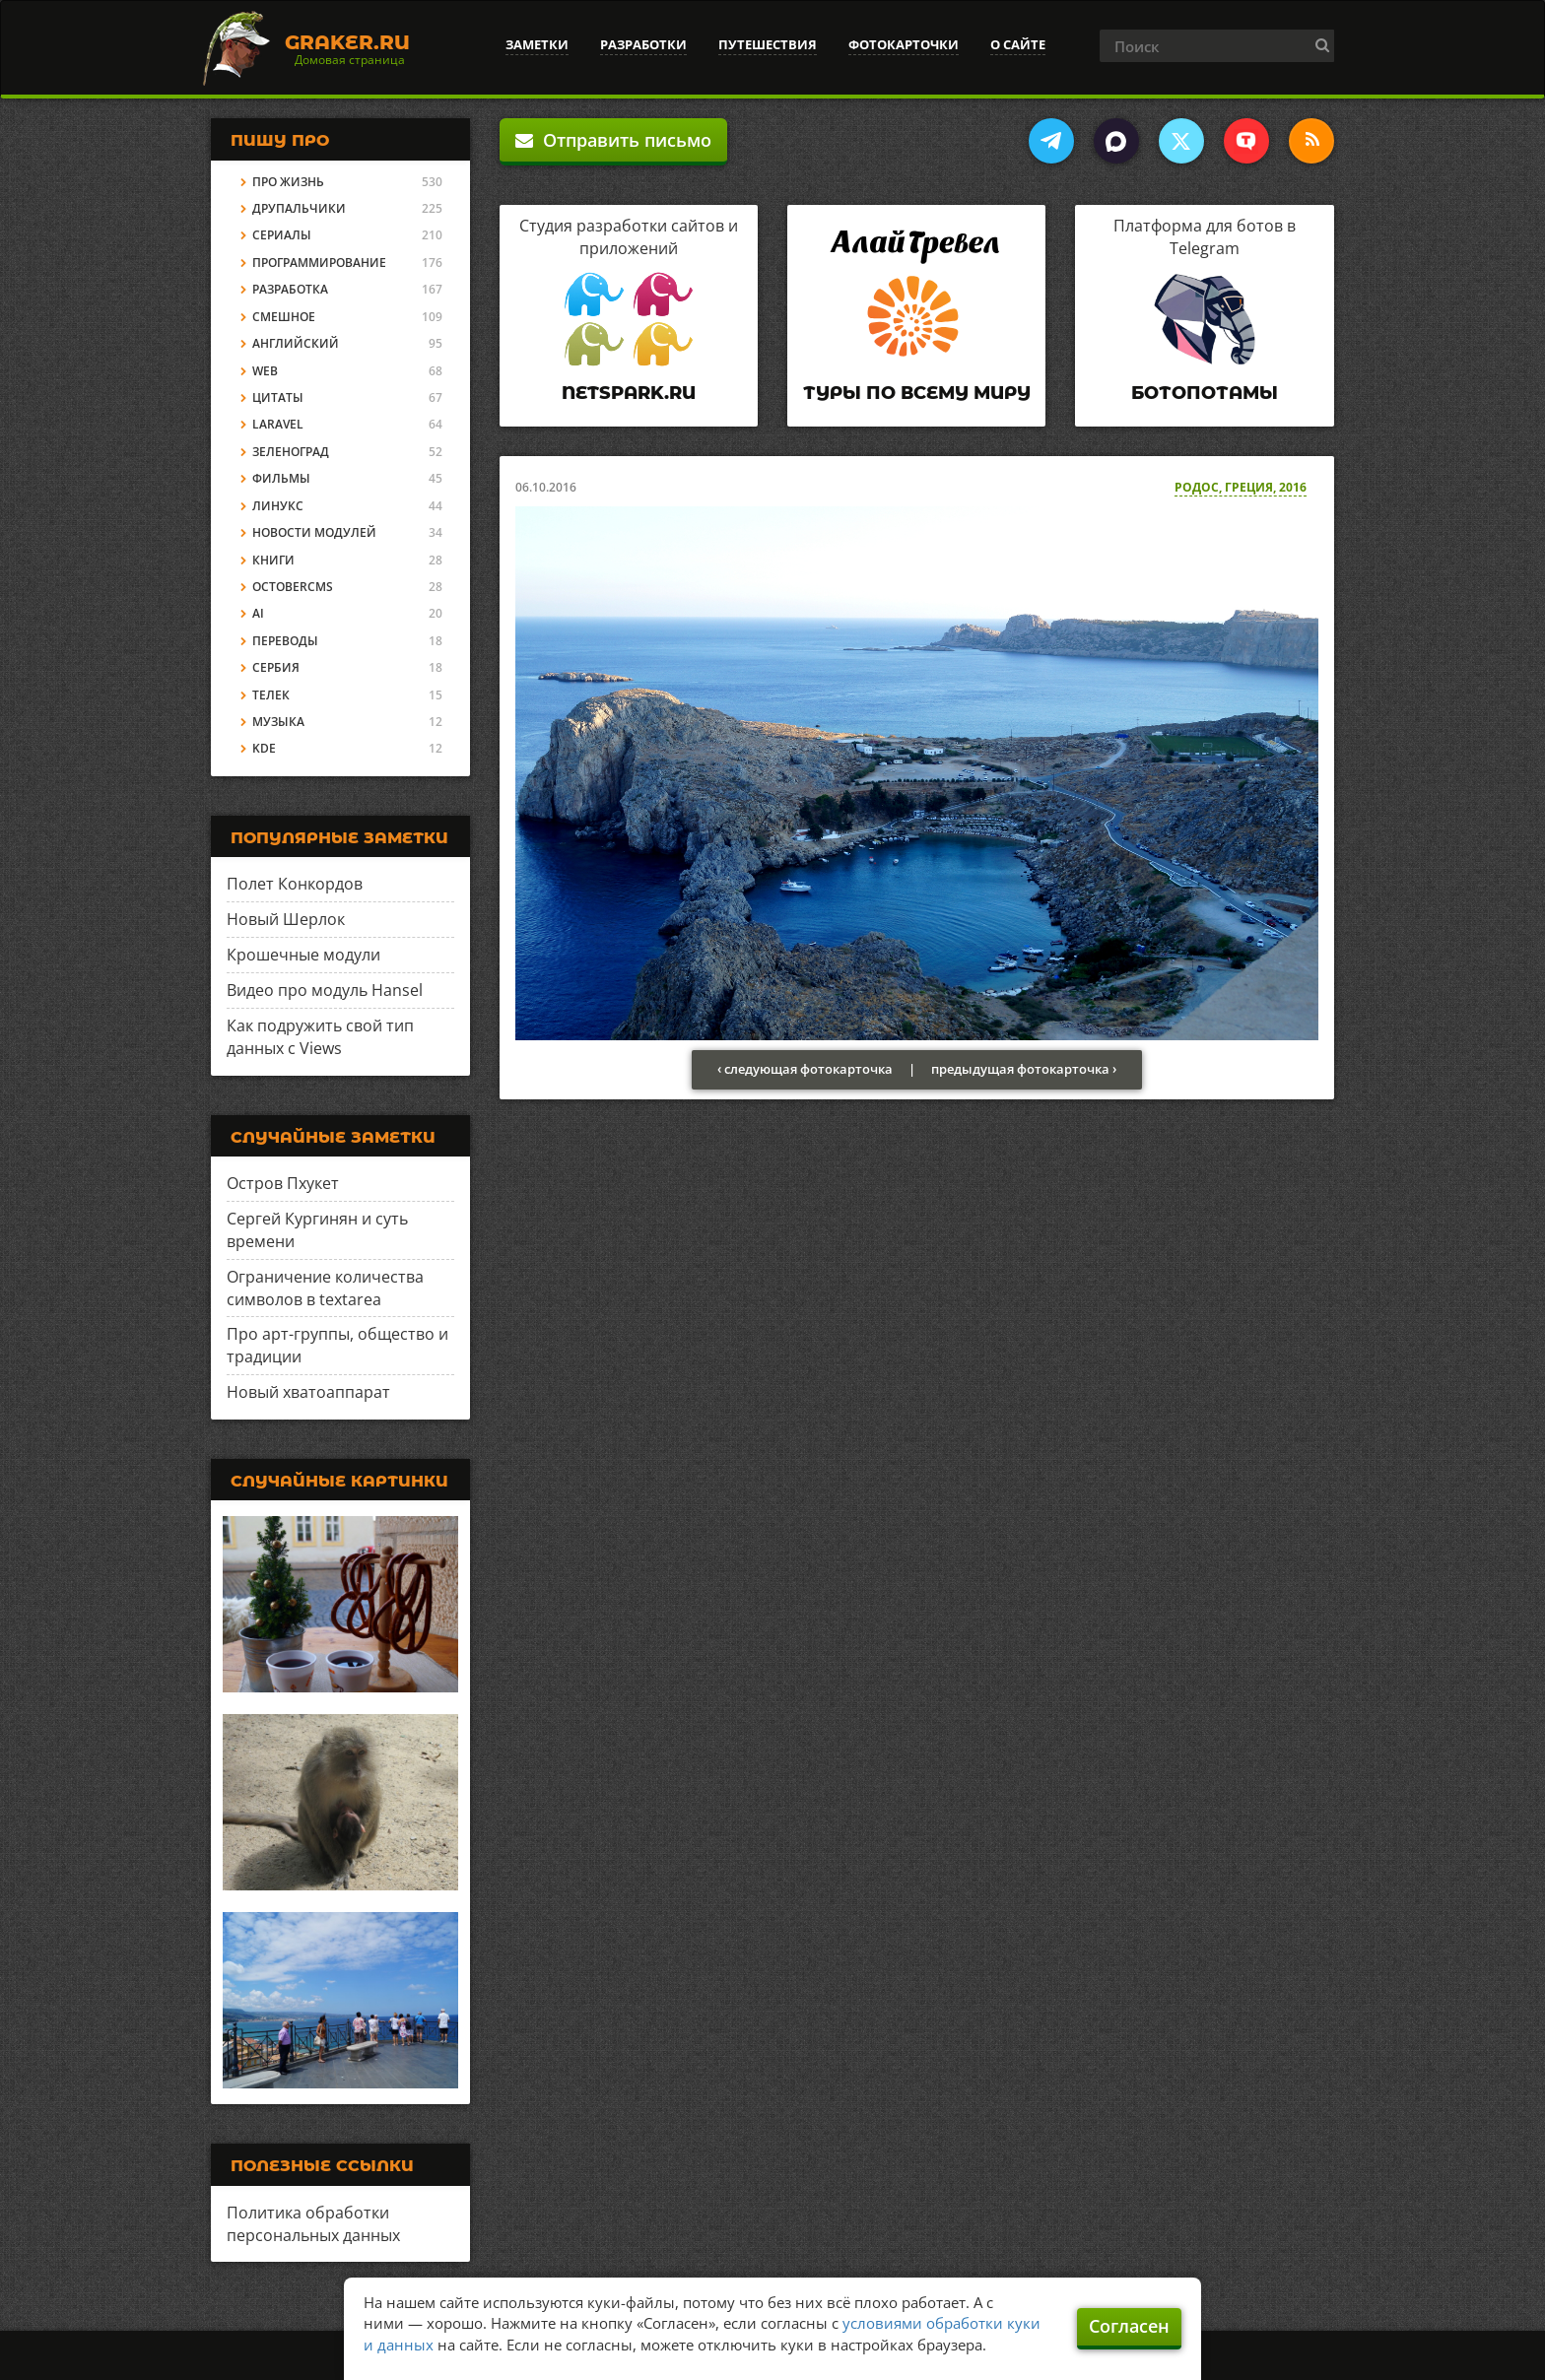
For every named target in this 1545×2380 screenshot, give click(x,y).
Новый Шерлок (286, 919)
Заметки (537, 44)
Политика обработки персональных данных (313, 2224)
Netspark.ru (629, 393)
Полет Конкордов (295, 883)
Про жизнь (288, 181)
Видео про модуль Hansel (325, 990)
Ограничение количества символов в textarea (325, 1288)
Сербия (276, 667)
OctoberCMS (292, 586)
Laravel (277, 424)
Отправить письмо (613, 140)
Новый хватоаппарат (308, 1392)
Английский (295, 343)
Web (265, 371)
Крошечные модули (303, 954)
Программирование (319, 262)
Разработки (643, 44)
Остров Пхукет (283, 1183)
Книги (273, 560)
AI (258, 613)
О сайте (1017, 44)
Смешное (283, 316)
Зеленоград (290, 451)
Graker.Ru (347, 42)
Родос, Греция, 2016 (1241, 487)
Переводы (285, 640)
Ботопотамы (1204, 393)
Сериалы (281, 235)
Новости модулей (314, 532)
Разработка (290, 289)
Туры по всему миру (917, 393)
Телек (271, 695)
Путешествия (767, 44)
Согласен (1129, 2326)
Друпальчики (299, 208)
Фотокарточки (903, 44)
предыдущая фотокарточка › (1023, 1069)
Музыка (278, 721)
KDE (264, 748)
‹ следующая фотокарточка (805, 1069)
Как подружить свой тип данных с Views (320, 1037)
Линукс (277, 505)
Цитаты (277, 397)
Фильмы (281, 478)
